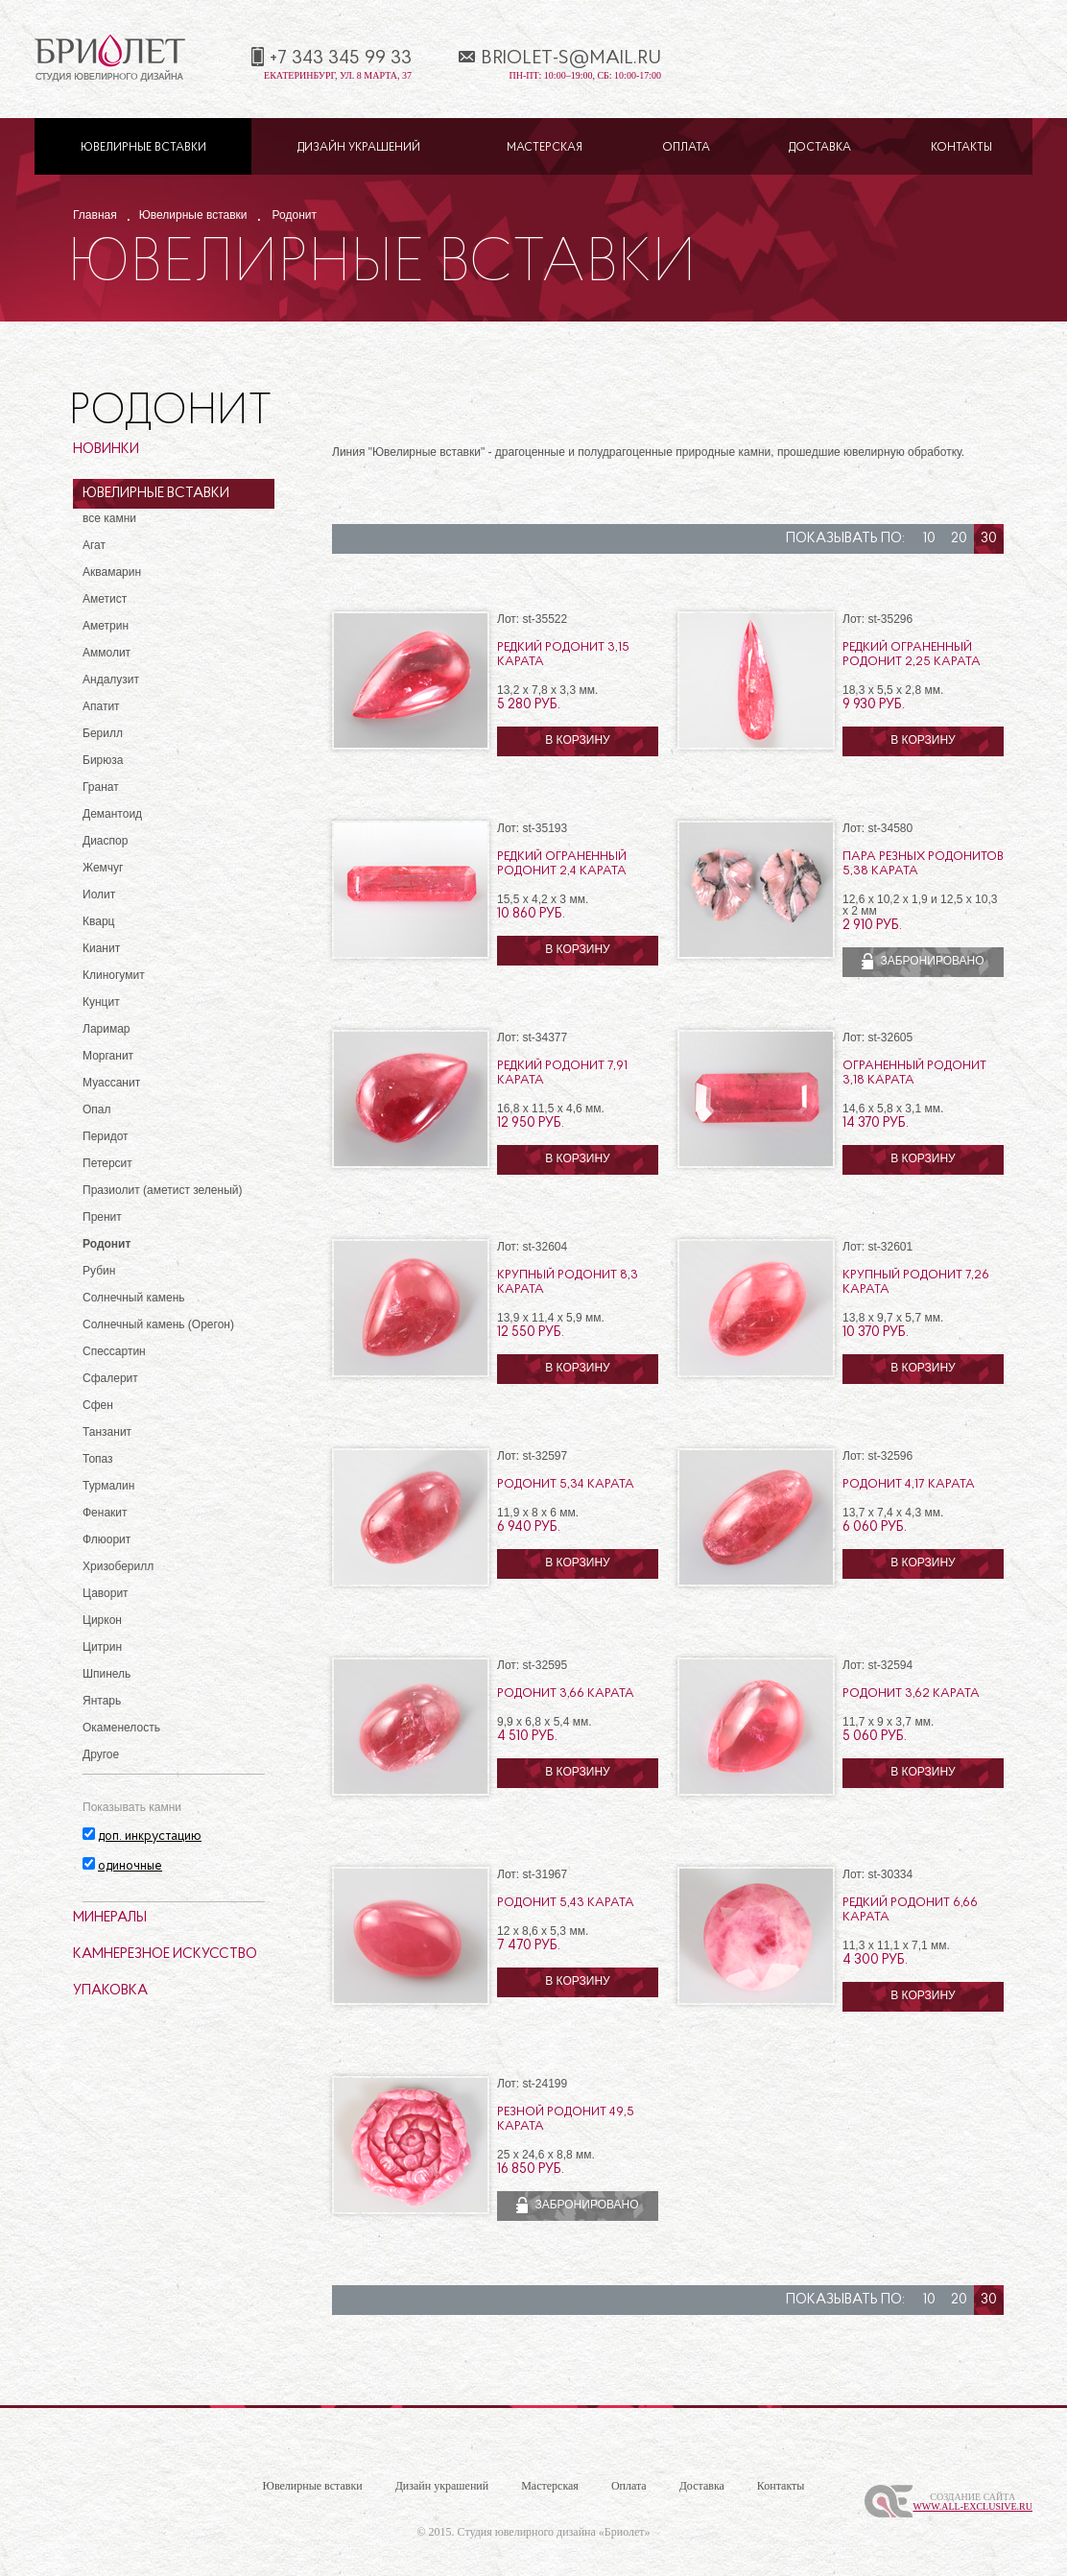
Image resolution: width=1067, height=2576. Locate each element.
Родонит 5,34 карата (565, 1484)
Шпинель (106, 1674)
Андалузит (111, 679)
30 (989, 539)
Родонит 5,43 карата (565, 1902)
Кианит (101, 948)
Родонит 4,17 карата (908, 1484)
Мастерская (544, 148)
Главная (95, 215)
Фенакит (105, 1512)
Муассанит (111, 1082)
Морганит (108, 1055)
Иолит (99, 894)
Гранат (101, 787)
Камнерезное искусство (165, 1954)
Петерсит (107, 1163)
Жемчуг (103, 867)
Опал (97, 1109)
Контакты (961, 148)
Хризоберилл (118, 1566)
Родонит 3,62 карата (911, 1693)
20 (959, 539)
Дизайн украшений (358, 148)
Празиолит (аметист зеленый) (162, 1190)
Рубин (99, 1270)
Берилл (103, 733)
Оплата (686, 148)
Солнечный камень (134, 1297)
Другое (101, 1754)
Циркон (102, 1620)
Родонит (295, 215)
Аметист (105, 599)
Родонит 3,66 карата (565, 1693)
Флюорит (106, 1539)
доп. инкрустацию (150, 1836)
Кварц (98, 921)
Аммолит (106, 652)
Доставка (820, 148)
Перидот (106, 1136)
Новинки (106, 449)
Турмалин (108, 1485)
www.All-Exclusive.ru (972, 2506)
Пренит (102, 1217)
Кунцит (101, 1002)
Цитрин (102, 1647)
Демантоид (112, 814)
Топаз (98, 1459)
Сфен (98, 1405)
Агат (94, 545)
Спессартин (114, 1351)
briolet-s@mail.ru (571, 58)
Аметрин (106, 625)
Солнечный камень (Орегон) (158, 1324)
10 (929, 539)
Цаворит (106, 1593)
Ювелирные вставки (143, 148)
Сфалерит (110, 1378)
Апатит (101, 706)
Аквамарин (112, 572)
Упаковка (110, 1991)
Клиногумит (114, 975)
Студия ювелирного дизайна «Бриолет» (554, 2532)
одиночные (130, 1866)
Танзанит (107, 1432)
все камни (109, 518)
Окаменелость (121, 1727)
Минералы (110, 1918)
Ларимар (106, 1029)
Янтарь (102, 1700)
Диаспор (105, 840)
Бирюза (103, 760)
